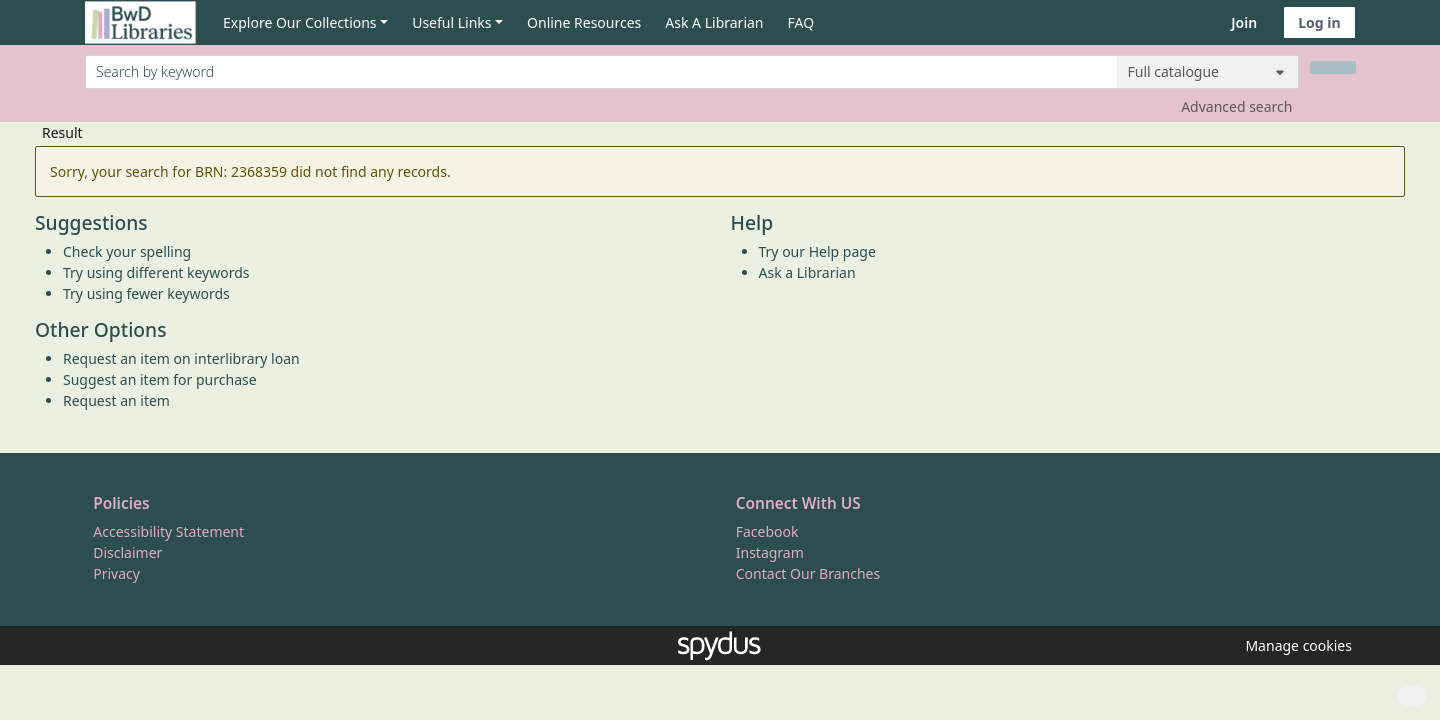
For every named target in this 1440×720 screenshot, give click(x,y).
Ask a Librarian (807, 272)
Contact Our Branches (808, 573)
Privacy (116, 573)
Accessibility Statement (168, 531)
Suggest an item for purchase (160, 379)
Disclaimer (127, 552)
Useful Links (451, 22)
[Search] (1333, 67)
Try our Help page (817, 251)
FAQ (801, 22)
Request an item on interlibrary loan (181, 358)
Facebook (767, 531)
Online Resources (584, 22)
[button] (1295, 645)
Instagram (770, 552)
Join (1244, 22)
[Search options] (1208, 72)
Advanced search (1236, 106)
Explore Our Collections (300, 22)
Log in (1319, 22)
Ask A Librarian (714, 22)
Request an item (116, 400)
